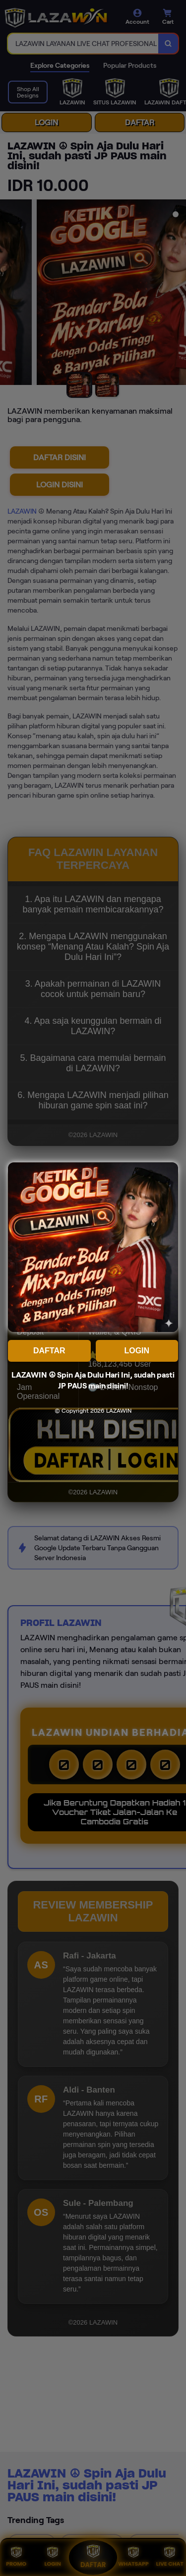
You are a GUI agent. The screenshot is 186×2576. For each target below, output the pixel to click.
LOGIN (136, 1350)
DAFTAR (49, 1350)
